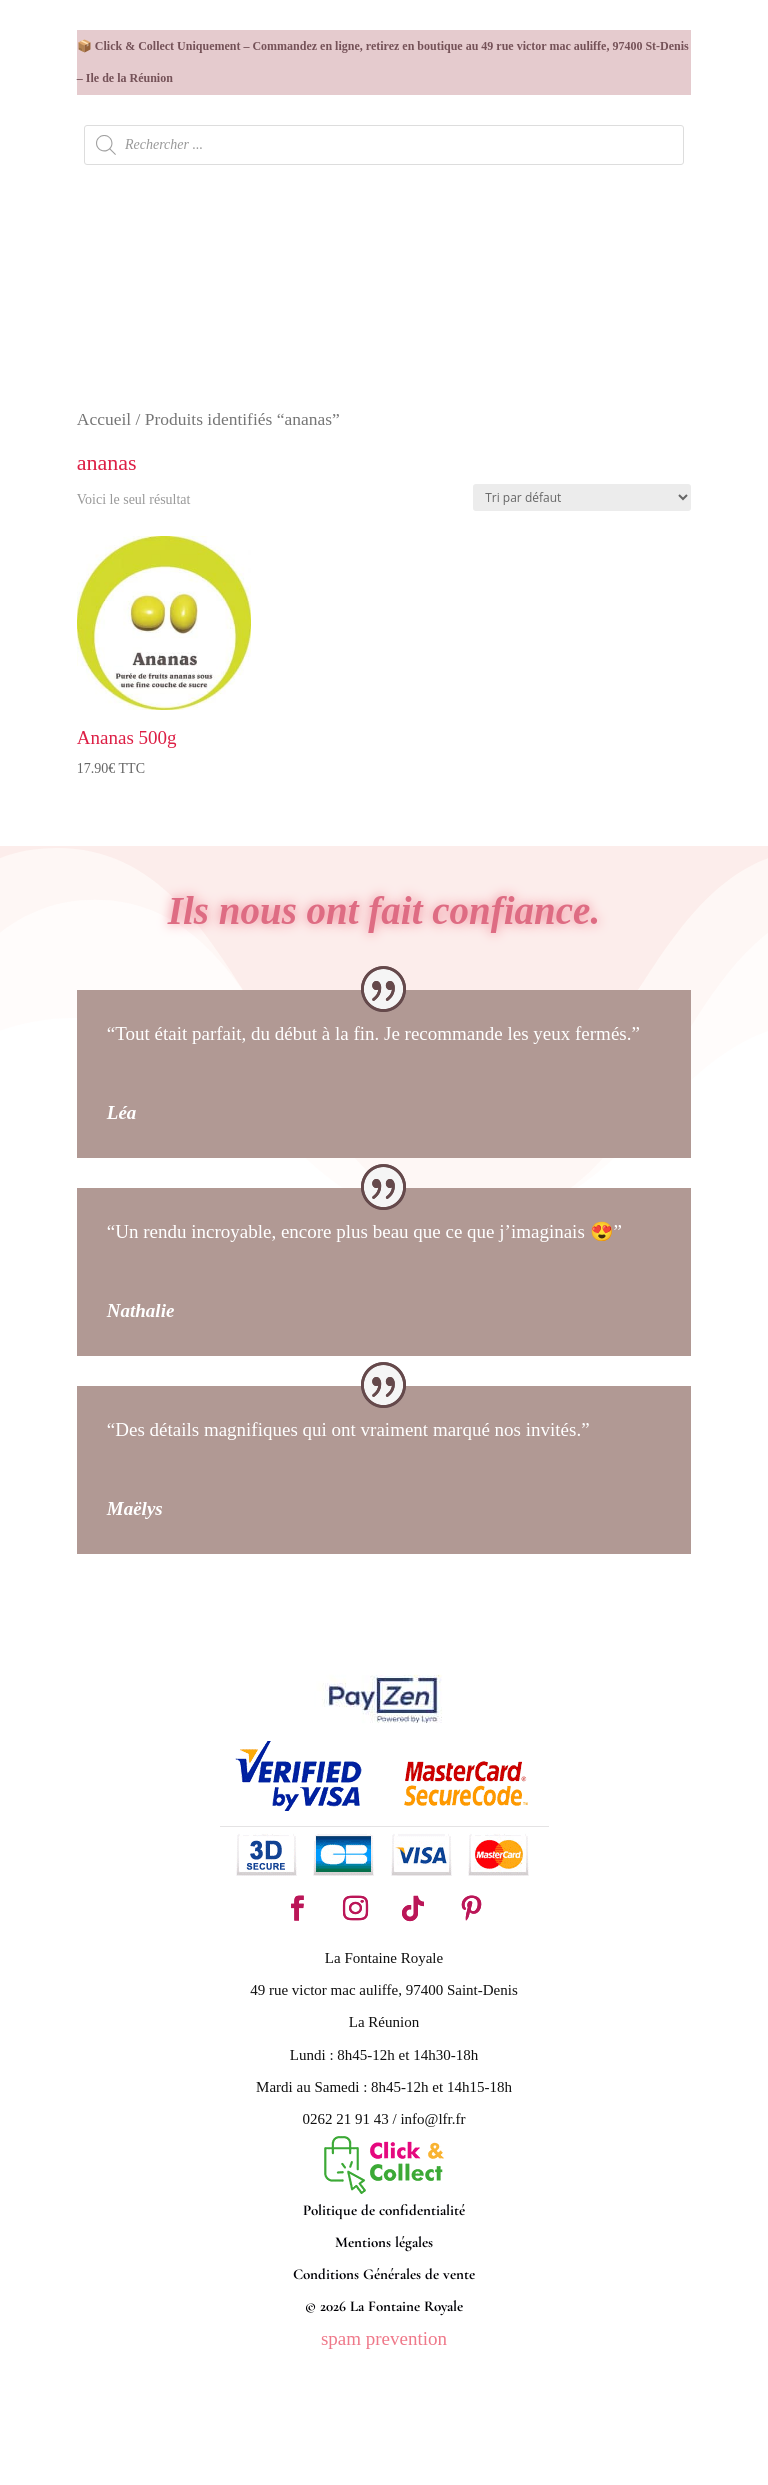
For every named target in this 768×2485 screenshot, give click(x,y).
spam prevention (384, 2338)
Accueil (104, 419)
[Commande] (582, 497)
